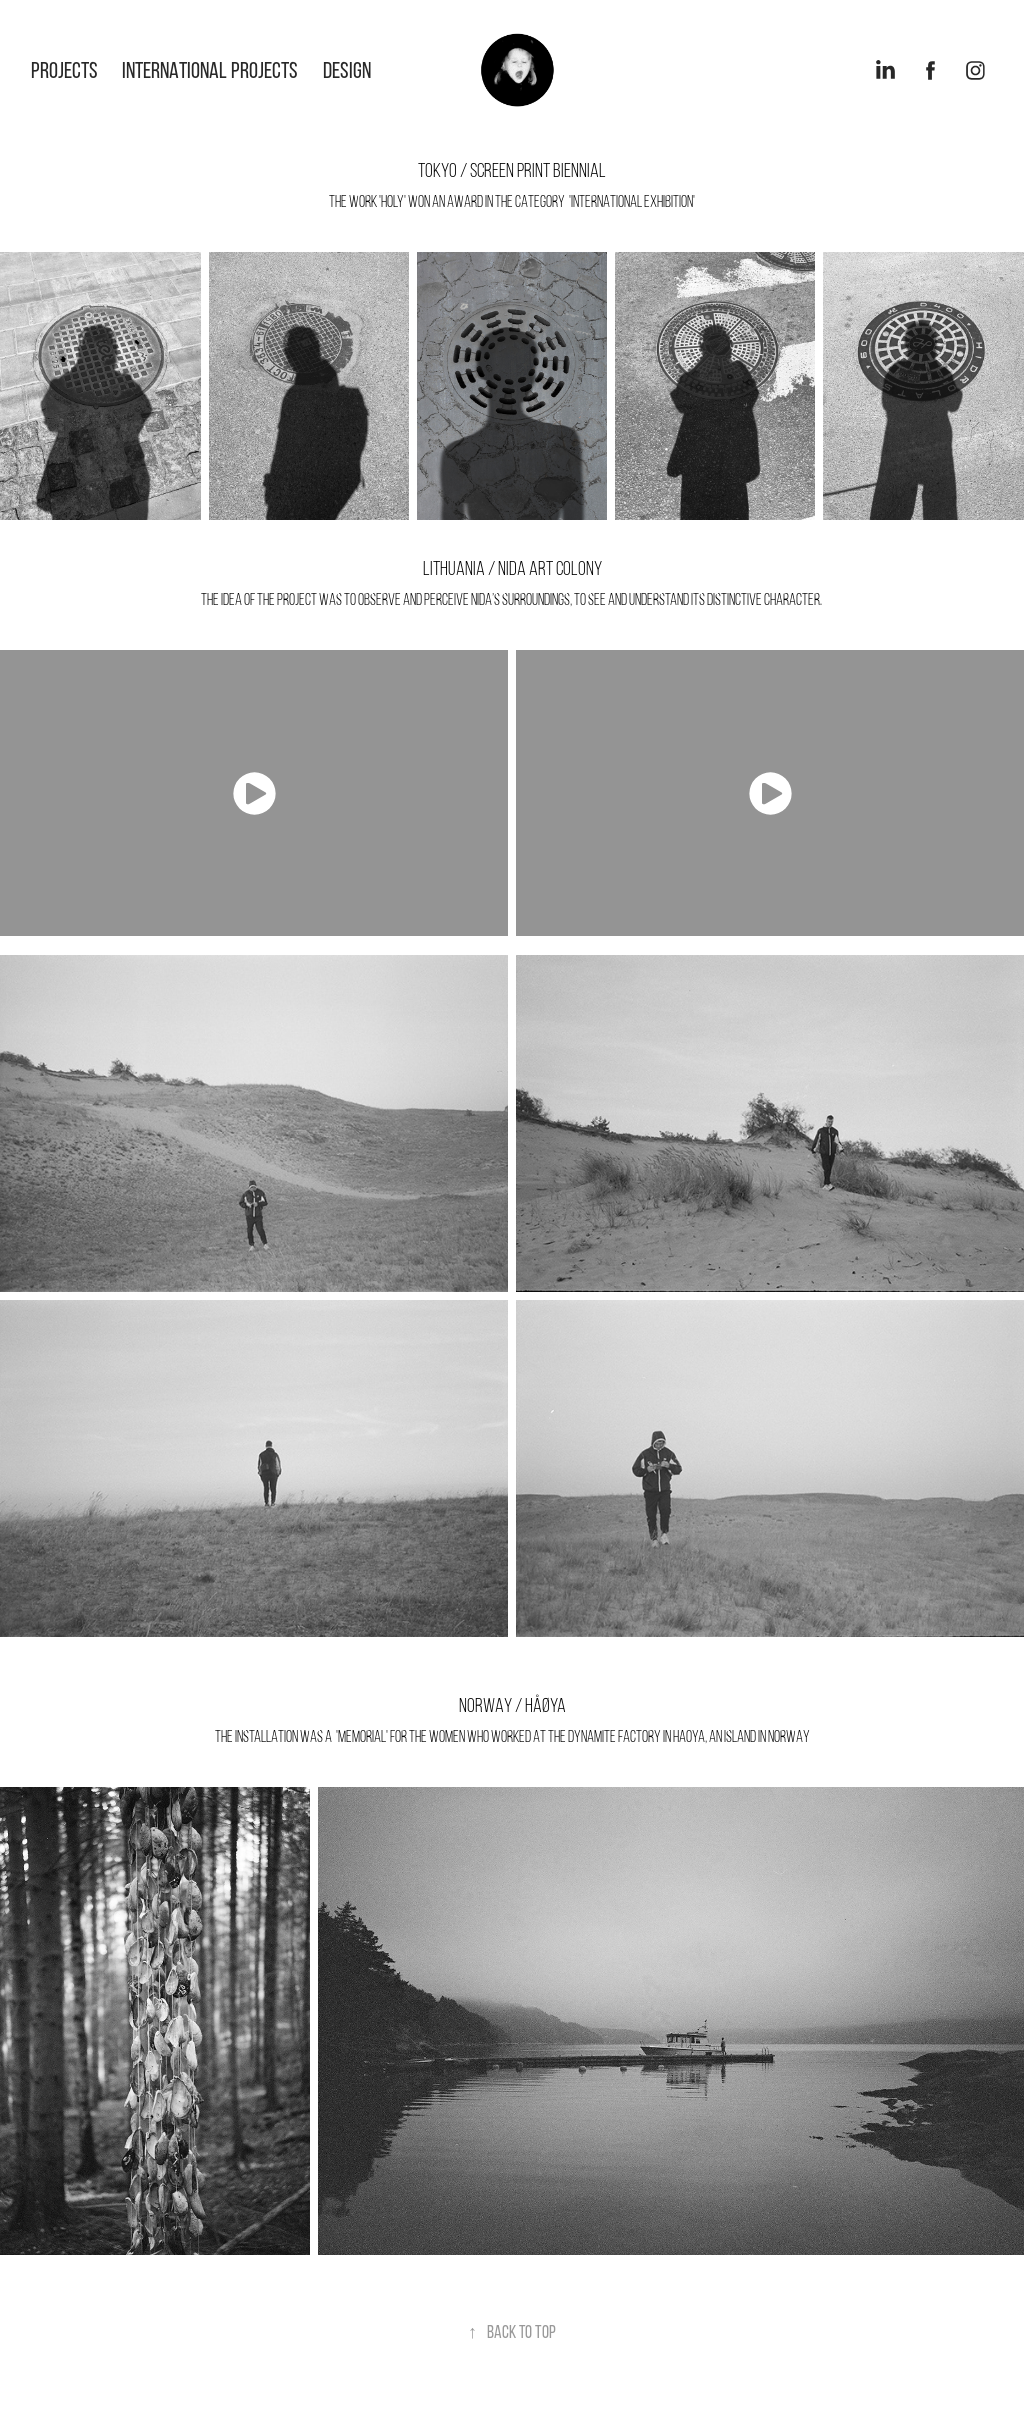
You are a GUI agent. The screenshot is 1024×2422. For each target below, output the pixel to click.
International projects (210, 70)
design (347, 70)
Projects (64, 70)
